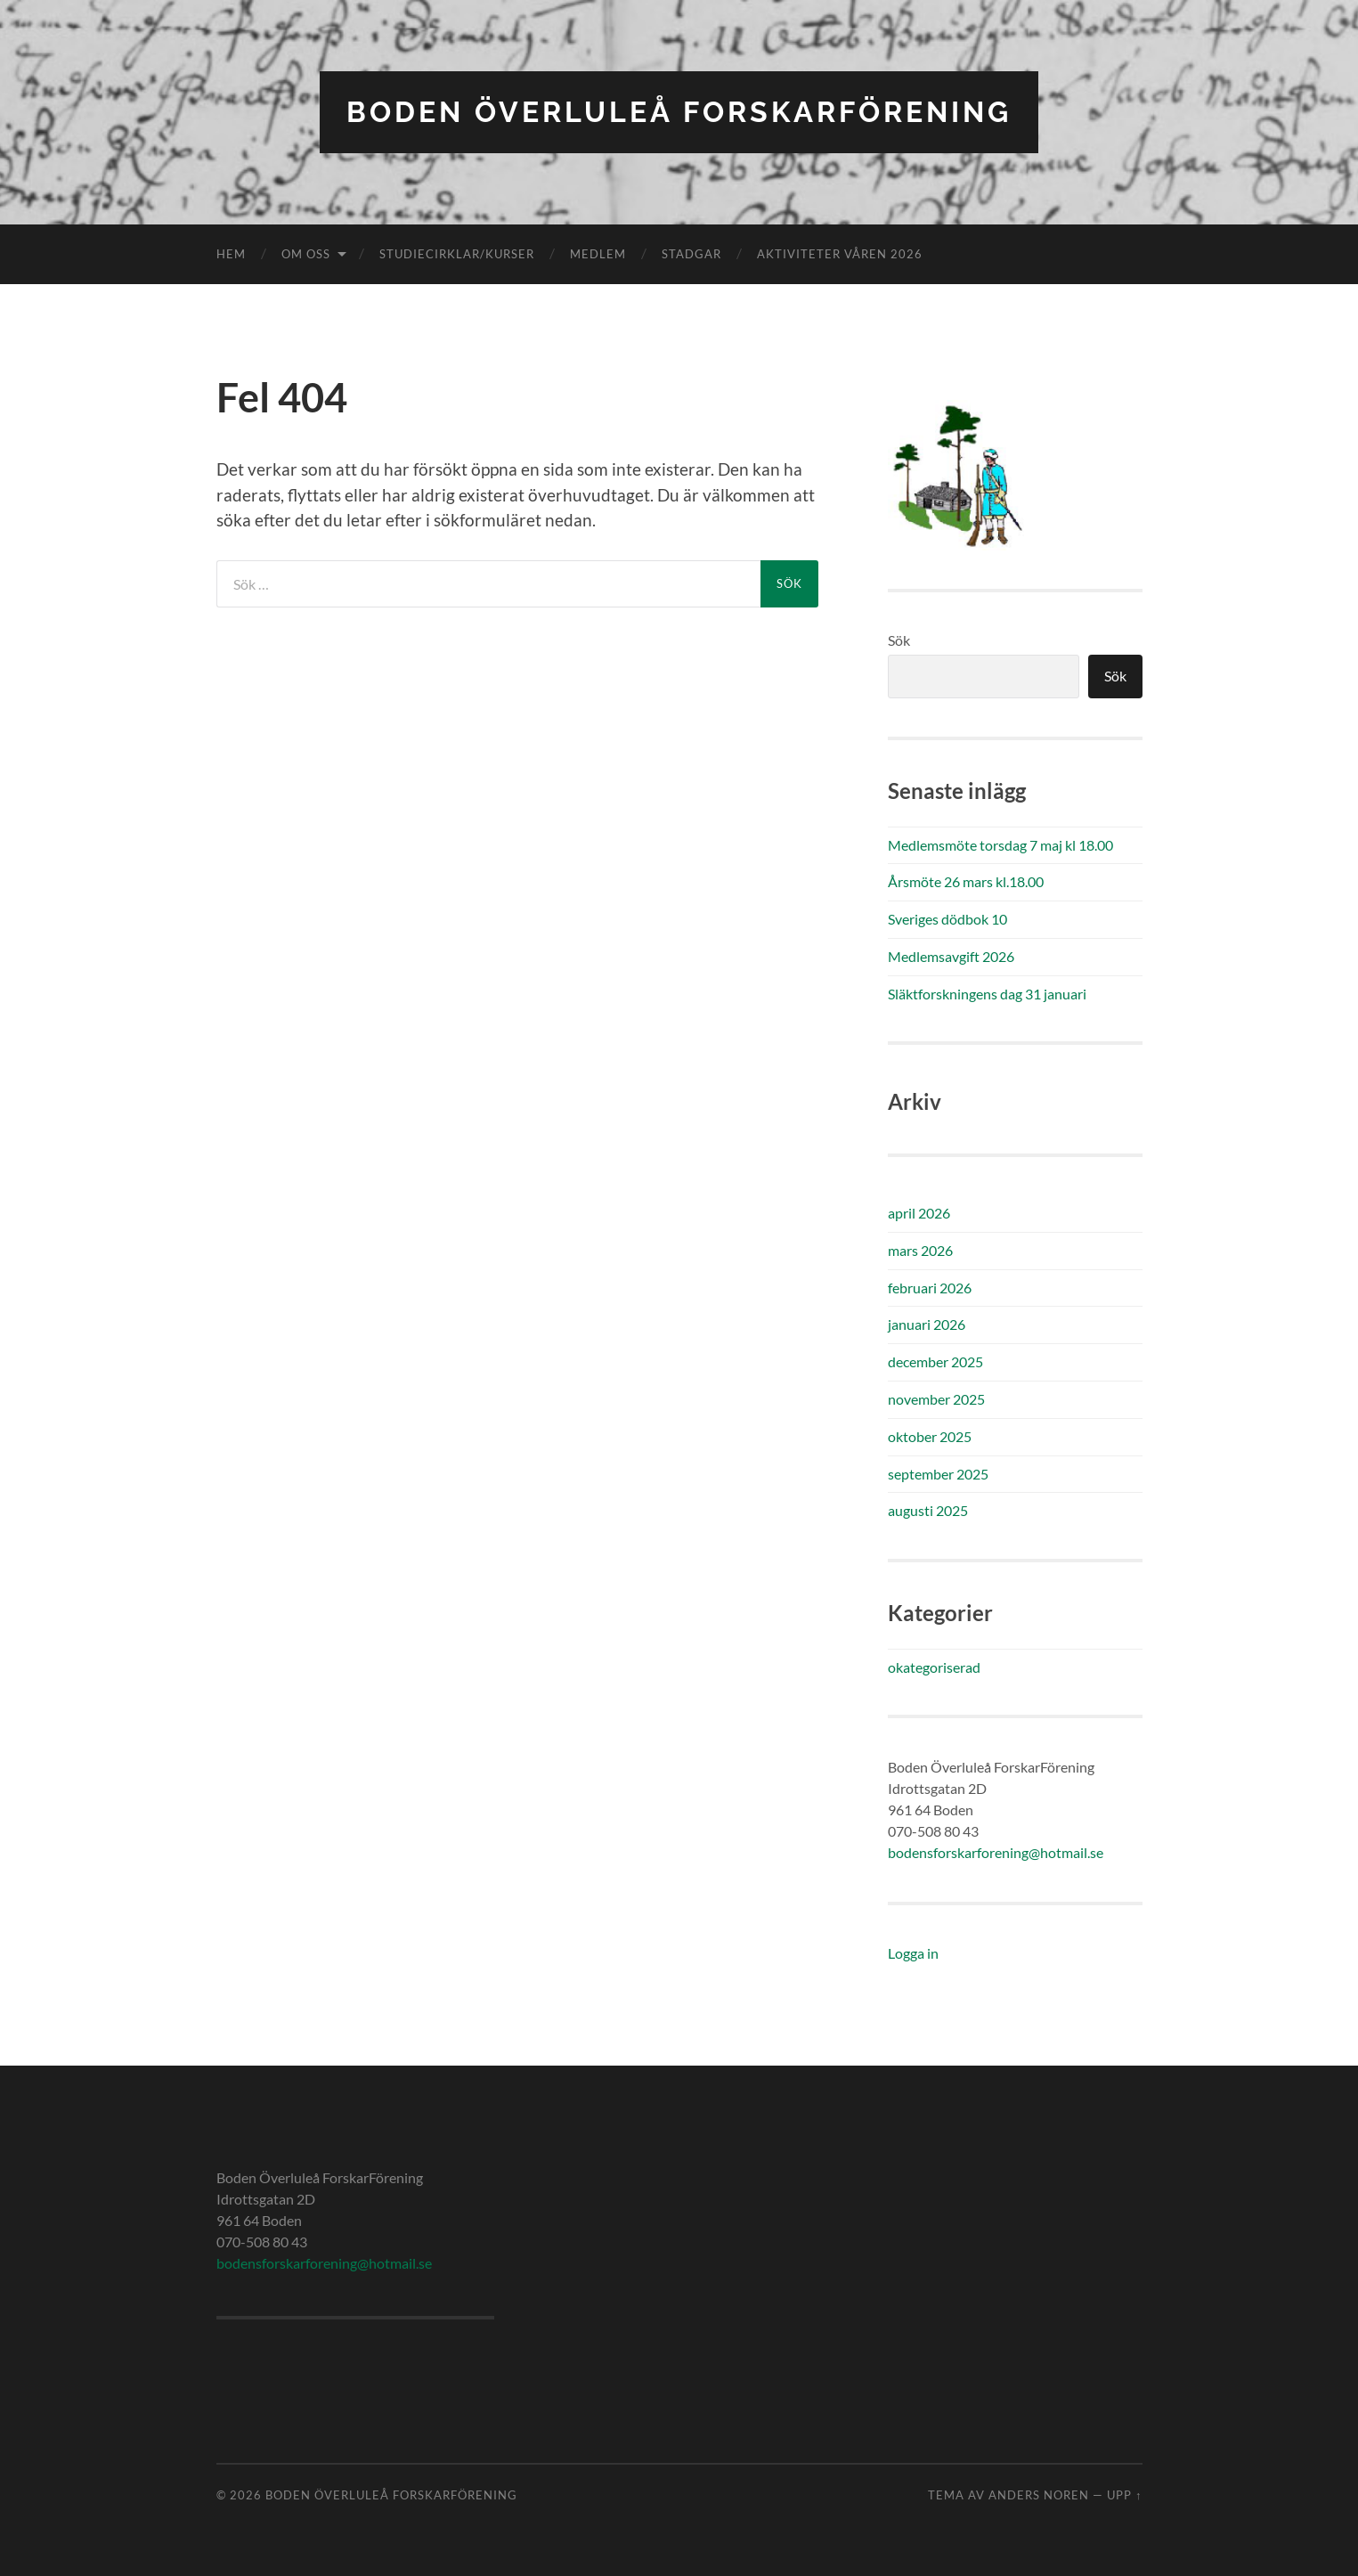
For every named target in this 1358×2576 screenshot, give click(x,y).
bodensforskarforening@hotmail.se (995, 1852)
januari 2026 (926, 1324)
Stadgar (691, 254)
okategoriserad (934, 1667)
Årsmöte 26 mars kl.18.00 (966, 881)
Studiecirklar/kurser (456, 254)
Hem (231, 254)
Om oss (305, 254)
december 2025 (935, 1361)
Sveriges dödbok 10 (947, 918)
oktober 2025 (930, 1436)
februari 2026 (930, 1287)
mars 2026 (920, 1250)
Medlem (598, 254)
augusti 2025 (928, 1510)
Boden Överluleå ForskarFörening (679, 111)
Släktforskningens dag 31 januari (987, 993)
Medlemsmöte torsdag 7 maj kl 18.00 (1000, 844)
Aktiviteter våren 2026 (840, 254)
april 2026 (919, 1212)
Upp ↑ (1124, 2495)
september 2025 (938, 1473)
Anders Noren (1038, 2495)
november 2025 (936, 1398)
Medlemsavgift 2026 (951, 956)
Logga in (913, 1952)
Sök (899, 640)
